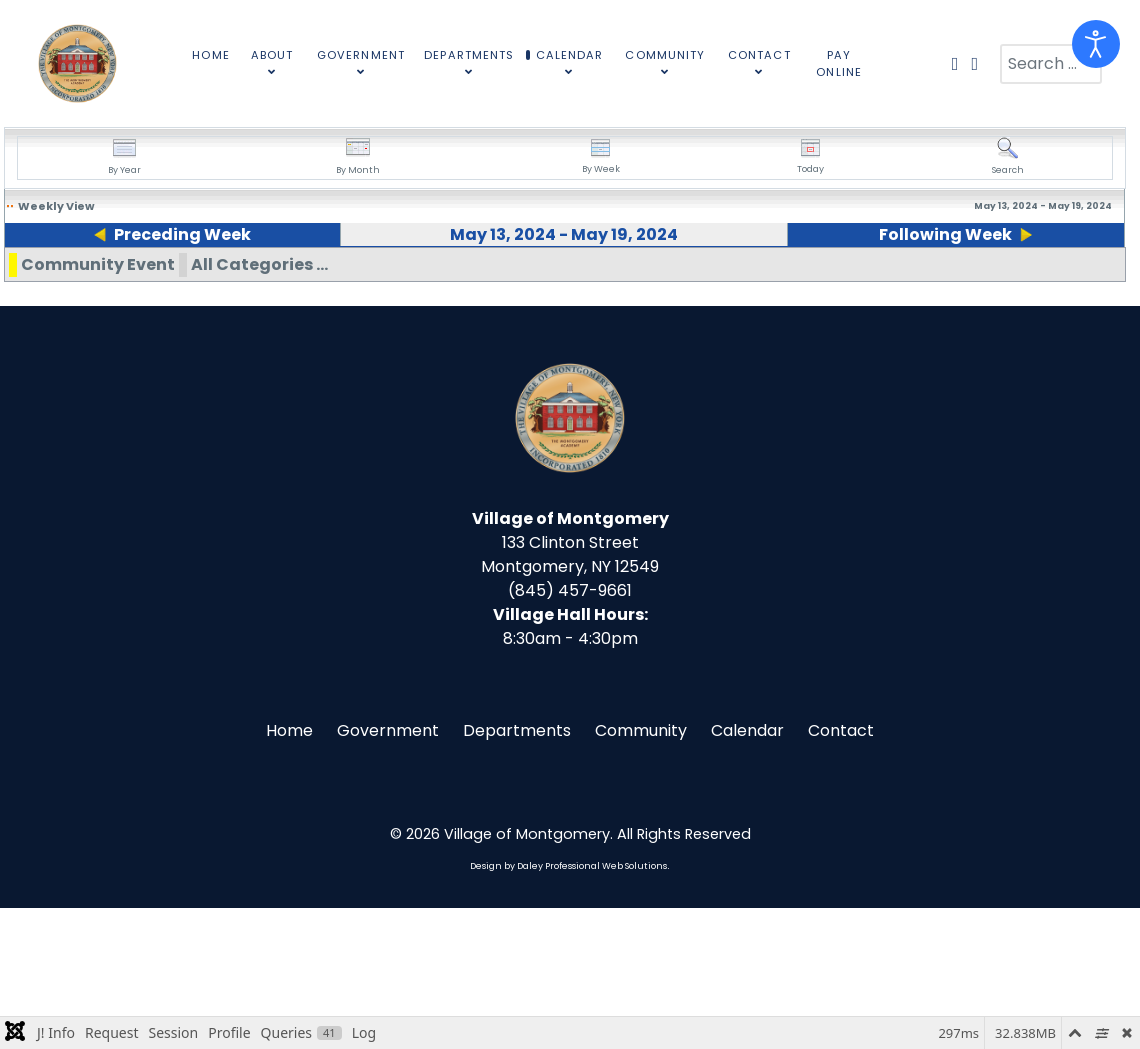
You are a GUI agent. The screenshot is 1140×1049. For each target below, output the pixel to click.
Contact (841, 871)
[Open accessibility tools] (1096, 44)
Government (388, 871)
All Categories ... (259, 405)
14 (172, 280)
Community (641, 871)
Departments (517, 871)
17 (651, 280)
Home (289, 871)
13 (11, 280)
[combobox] (1051, 64)
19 (971, 280)
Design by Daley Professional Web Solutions (568, 1007)
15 (331, 280)
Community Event (98, 405)
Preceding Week (174, 234)
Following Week (952, 234)
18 (811, 280)
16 (491, 280)
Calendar (747, 871)
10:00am (871, 338)
